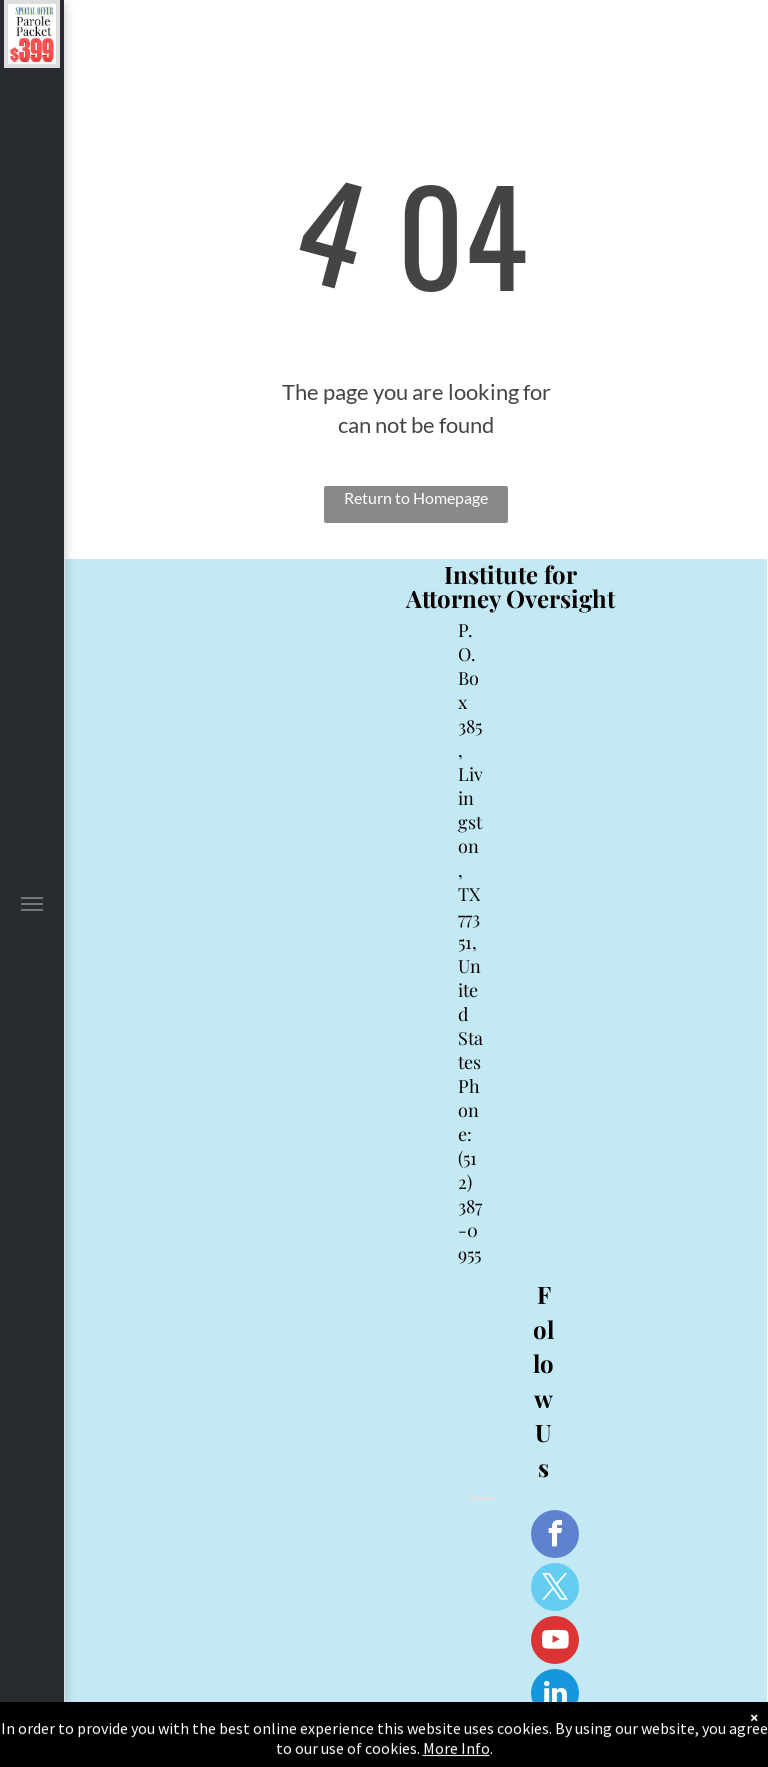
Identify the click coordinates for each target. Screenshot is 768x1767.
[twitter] (555, 1589)
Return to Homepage (416, 497)
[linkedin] (555, 1695)
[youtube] (555, 1642)
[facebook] (555, 1536)
